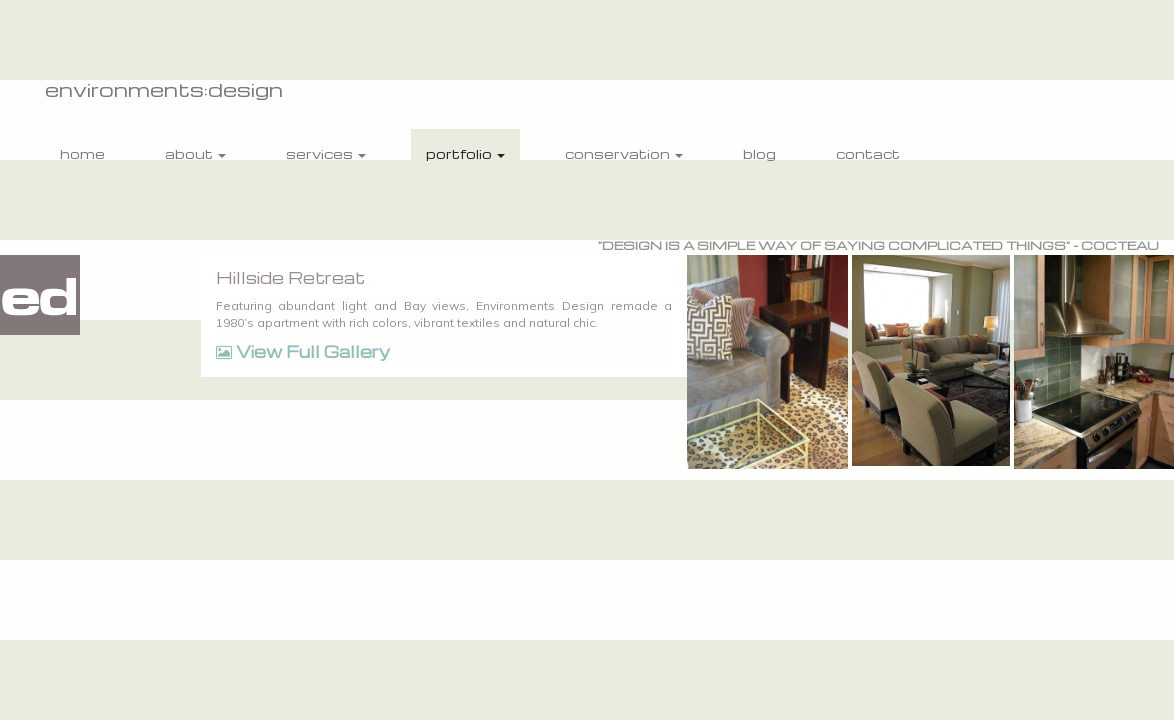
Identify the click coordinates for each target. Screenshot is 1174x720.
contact (868, 153)
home (82, 153)
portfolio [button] (465, 153)
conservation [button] (624, 153)
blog (759, 153)
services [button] (326, 153)
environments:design (164, 89)
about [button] (195, 153)
